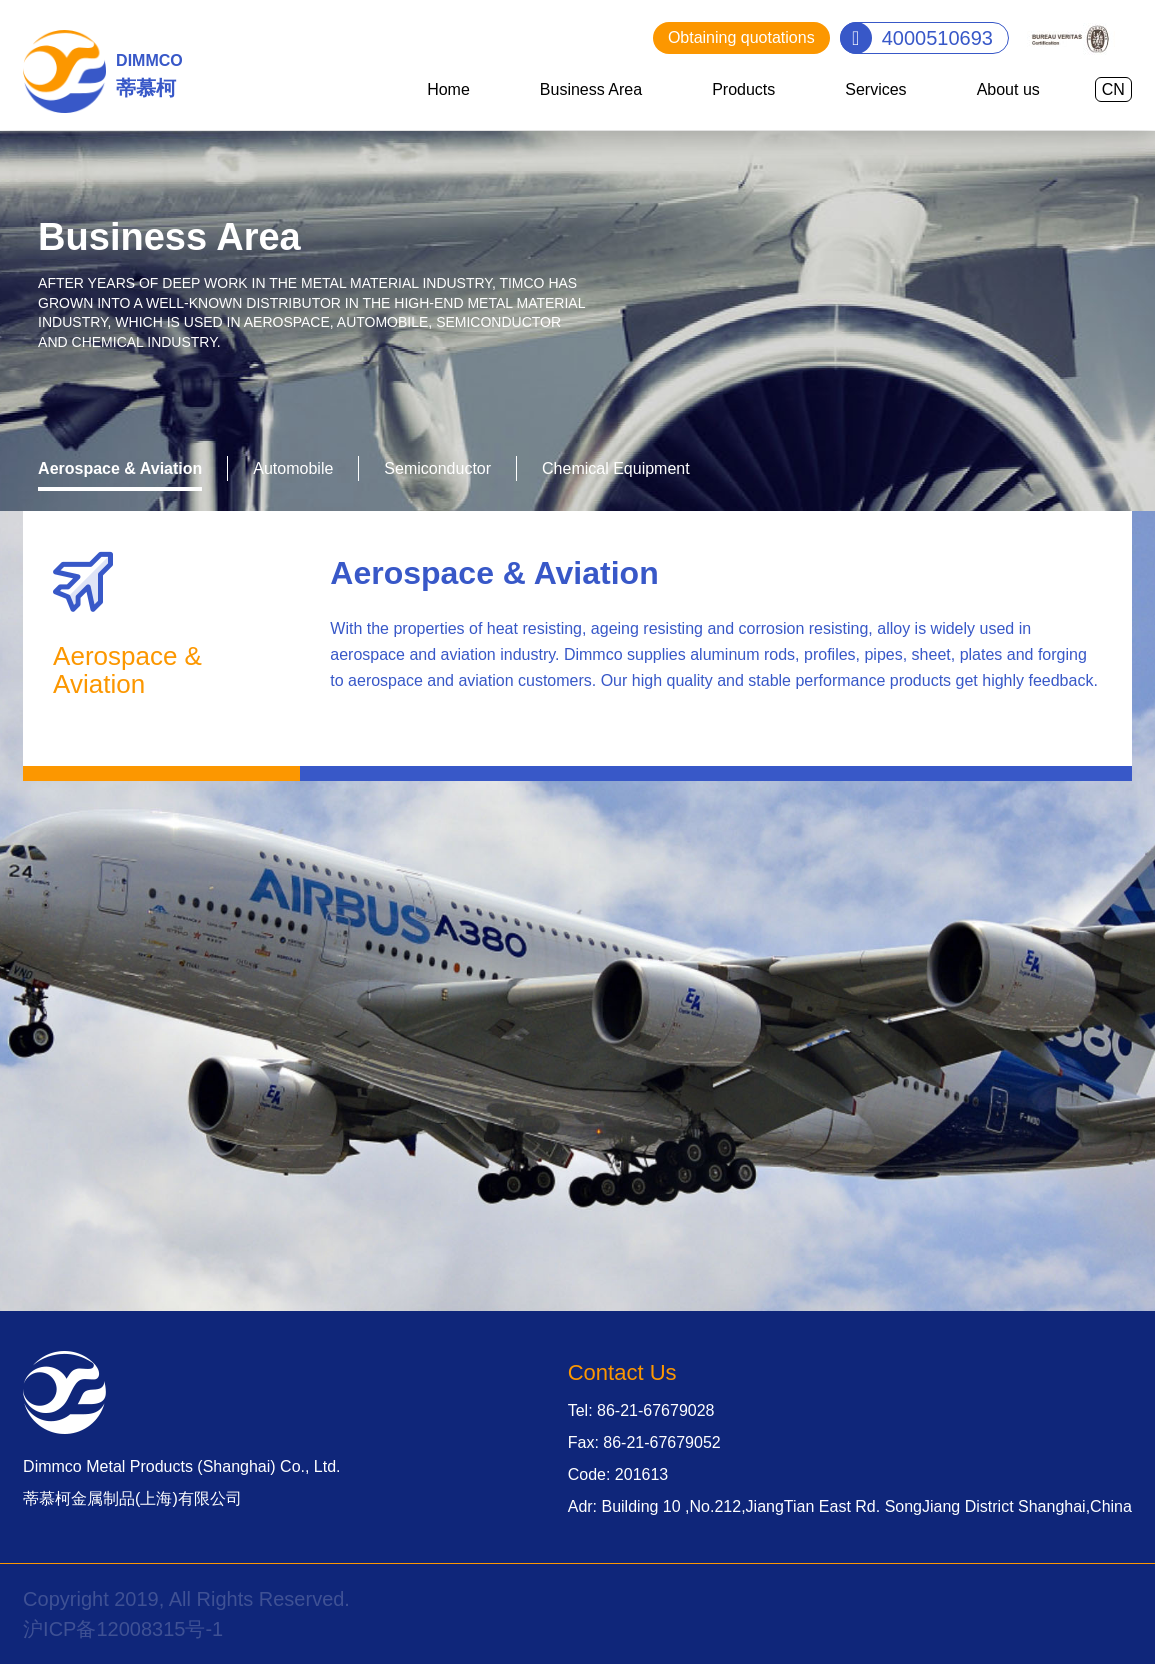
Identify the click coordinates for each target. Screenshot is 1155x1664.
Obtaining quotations (741, 37)
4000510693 (937, 38)
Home (448, 89)
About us (1008, 89)
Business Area (591, 89)
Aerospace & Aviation (120, 468)
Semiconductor (437, 468)
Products (743, 89)
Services (875, 89)
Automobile (293, 468)
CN (1113, 89)
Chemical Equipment (616, 468)
